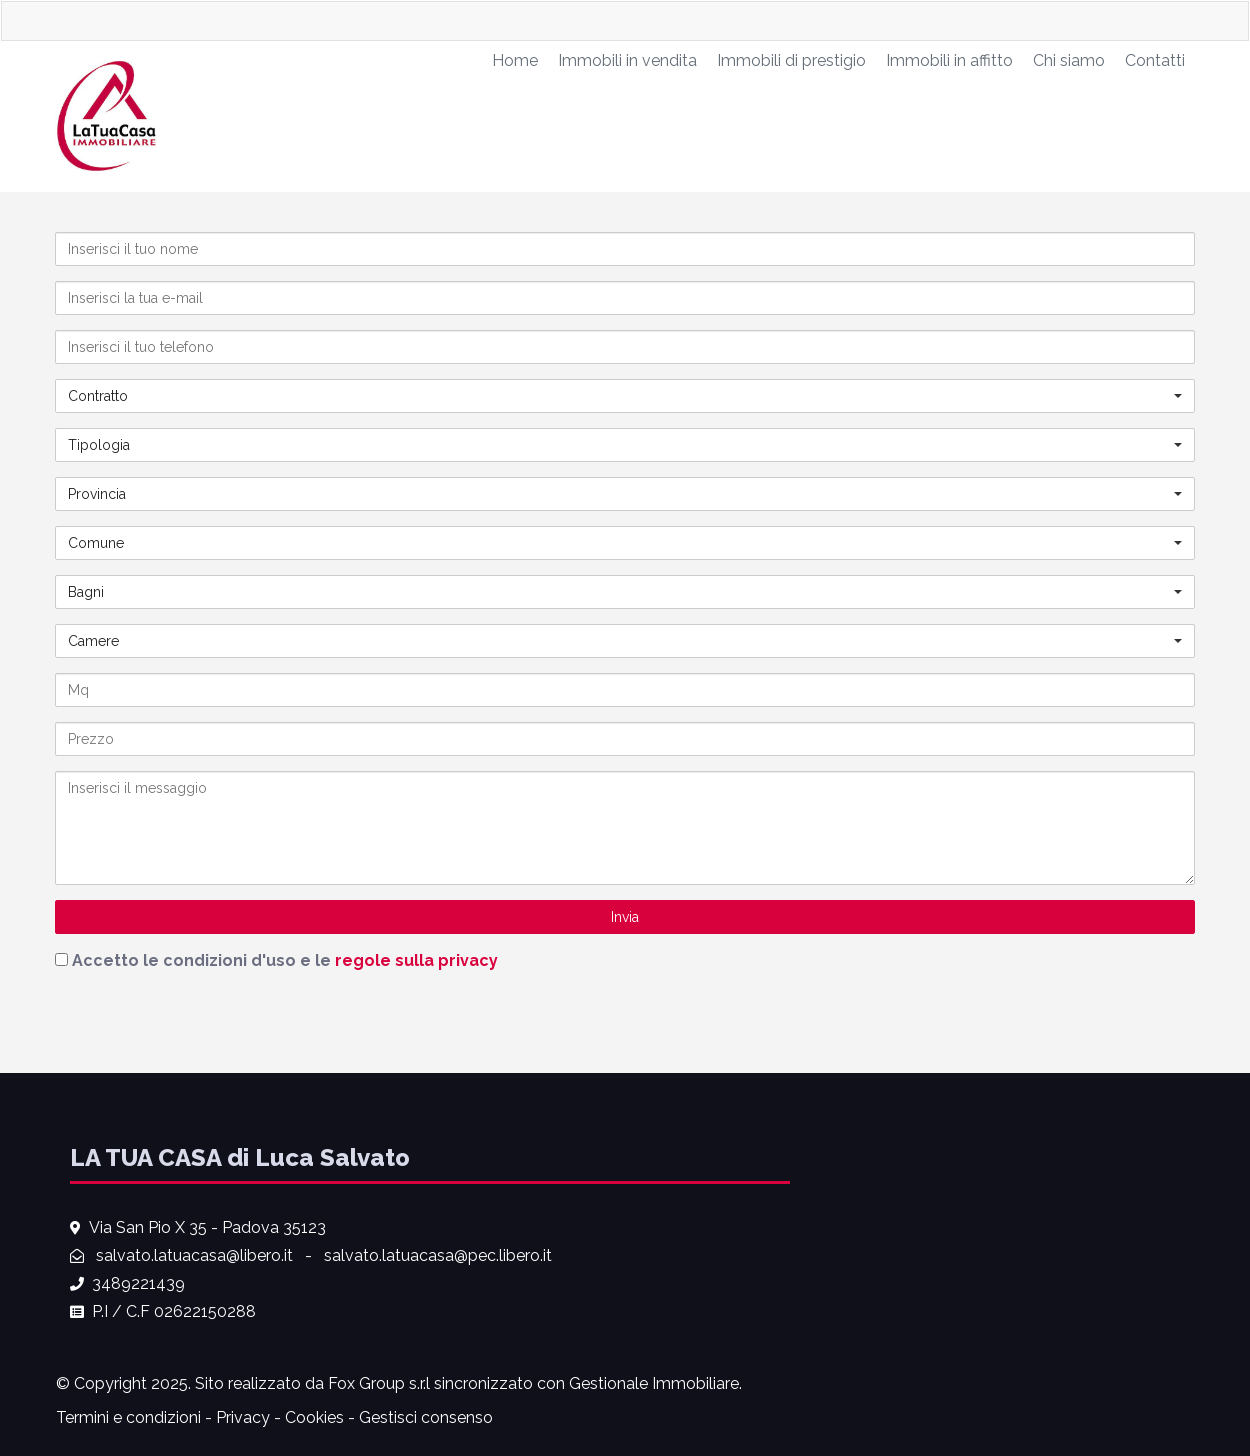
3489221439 (138, 1283)
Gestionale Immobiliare (654, 1383)
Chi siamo (1069, 60)
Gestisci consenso (426, 1417)
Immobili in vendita (627, 60)
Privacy (243, 1417)
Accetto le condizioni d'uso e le (285, 960)
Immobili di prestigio (791, 60)
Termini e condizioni (128, 1417)
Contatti (1155, 60)
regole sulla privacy (416, 960)
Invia (625, 917)
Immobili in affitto (949, 60)
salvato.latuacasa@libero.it (194, 1255)
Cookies (314, 1417)
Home (515, 60)
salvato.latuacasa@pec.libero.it (438, 1255)
